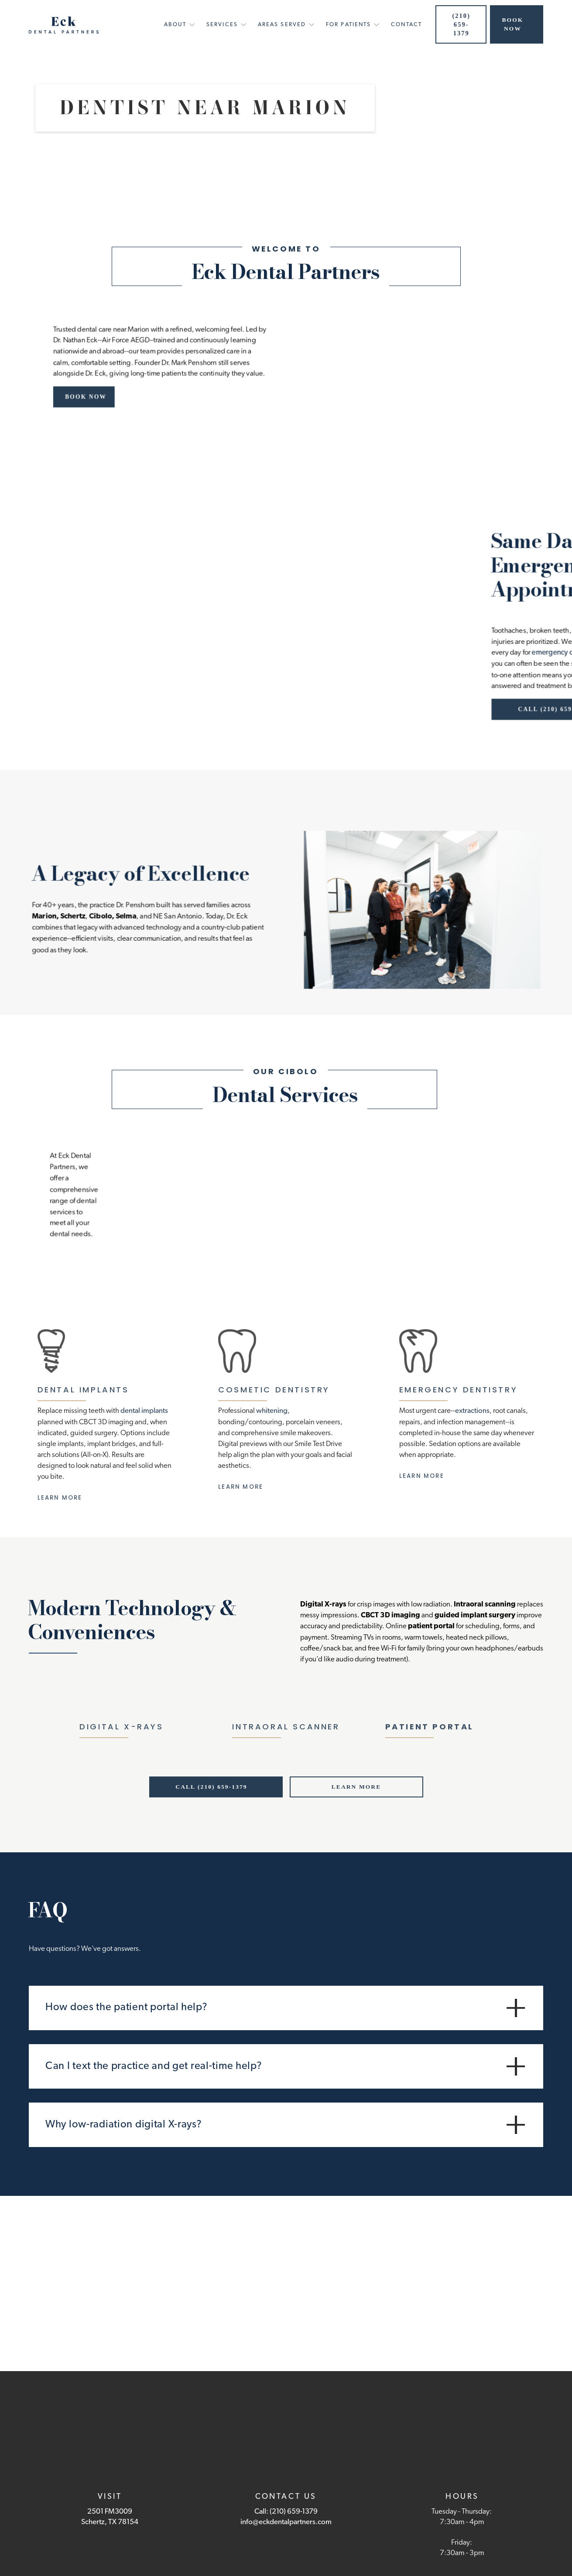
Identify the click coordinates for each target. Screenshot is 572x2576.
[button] (176, 27)
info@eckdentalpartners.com (286, 2522)
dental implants (144, 1411)
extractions (472, 1411)
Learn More (60, 1498)
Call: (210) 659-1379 (286, 2511)
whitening (272, 1411)
